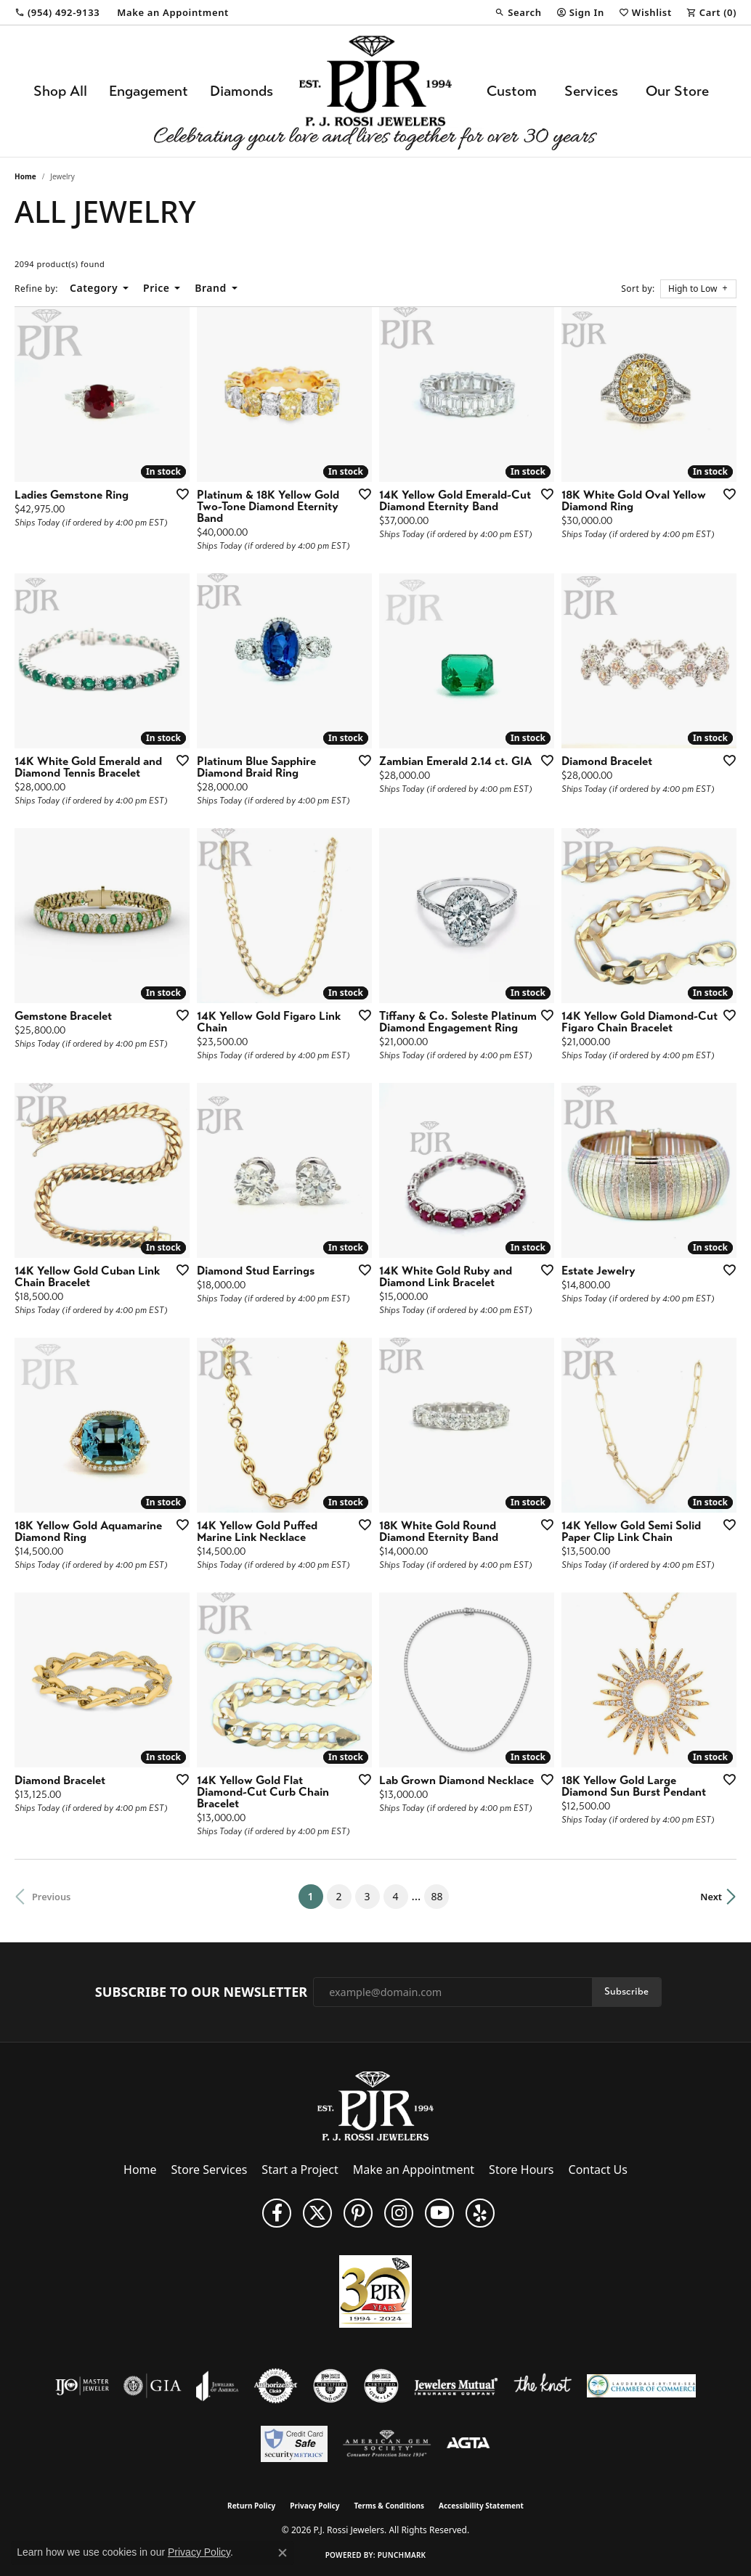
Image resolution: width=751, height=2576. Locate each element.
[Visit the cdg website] (330, 2386)
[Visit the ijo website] (82, 2386)
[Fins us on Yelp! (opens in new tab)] (480, 2213)
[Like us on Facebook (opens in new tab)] (276, 2213)
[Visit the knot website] (542, 2386)
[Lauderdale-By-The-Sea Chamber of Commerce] (641, 2385)
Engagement (148, 91)
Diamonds (241, 91)
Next (711, 1896)
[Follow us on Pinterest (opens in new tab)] (358, 2213)
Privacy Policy (314, 2505)
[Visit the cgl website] (381, 2386)
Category (94, 288)
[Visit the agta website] (468, 2444)
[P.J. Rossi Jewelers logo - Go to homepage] (375, 91)
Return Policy (251, 2505)
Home (25, 176)
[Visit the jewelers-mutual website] (456, 2386)
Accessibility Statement (481, 2505)
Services (591, 91)
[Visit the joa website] (217, 2386)
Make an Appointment (413, 2170)
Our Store (677, 91)
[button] (518, 12)
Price (156, 288)
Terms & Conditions (389, 2505)
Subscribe (626, 1991)
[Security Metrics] (294, 2444)
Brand (210, 288)
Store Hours (521, 2170)
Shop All (60, 91)
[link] (57, 12)
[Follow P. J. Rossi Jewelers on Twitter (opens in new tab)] (317, 2213)
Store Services (209, 2170)
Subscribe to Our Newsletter (201, 1992)
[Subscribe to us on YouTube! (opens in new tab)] (439, 2213)
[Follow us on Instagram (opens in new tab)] (398, 2213)
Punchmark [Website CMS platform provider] (402, 2555)
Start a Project (299, 2170)
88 (436, 1896)
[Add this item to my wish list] (178, 493)
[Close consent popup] (282, 2552)
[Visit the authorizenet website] (276, 2386)
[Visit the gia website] (152, 2386)
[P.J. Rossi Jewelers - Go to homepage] (375, 2105)
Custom (512, 91)
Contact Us (598, 2170)
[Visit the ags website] (386, 2444)
